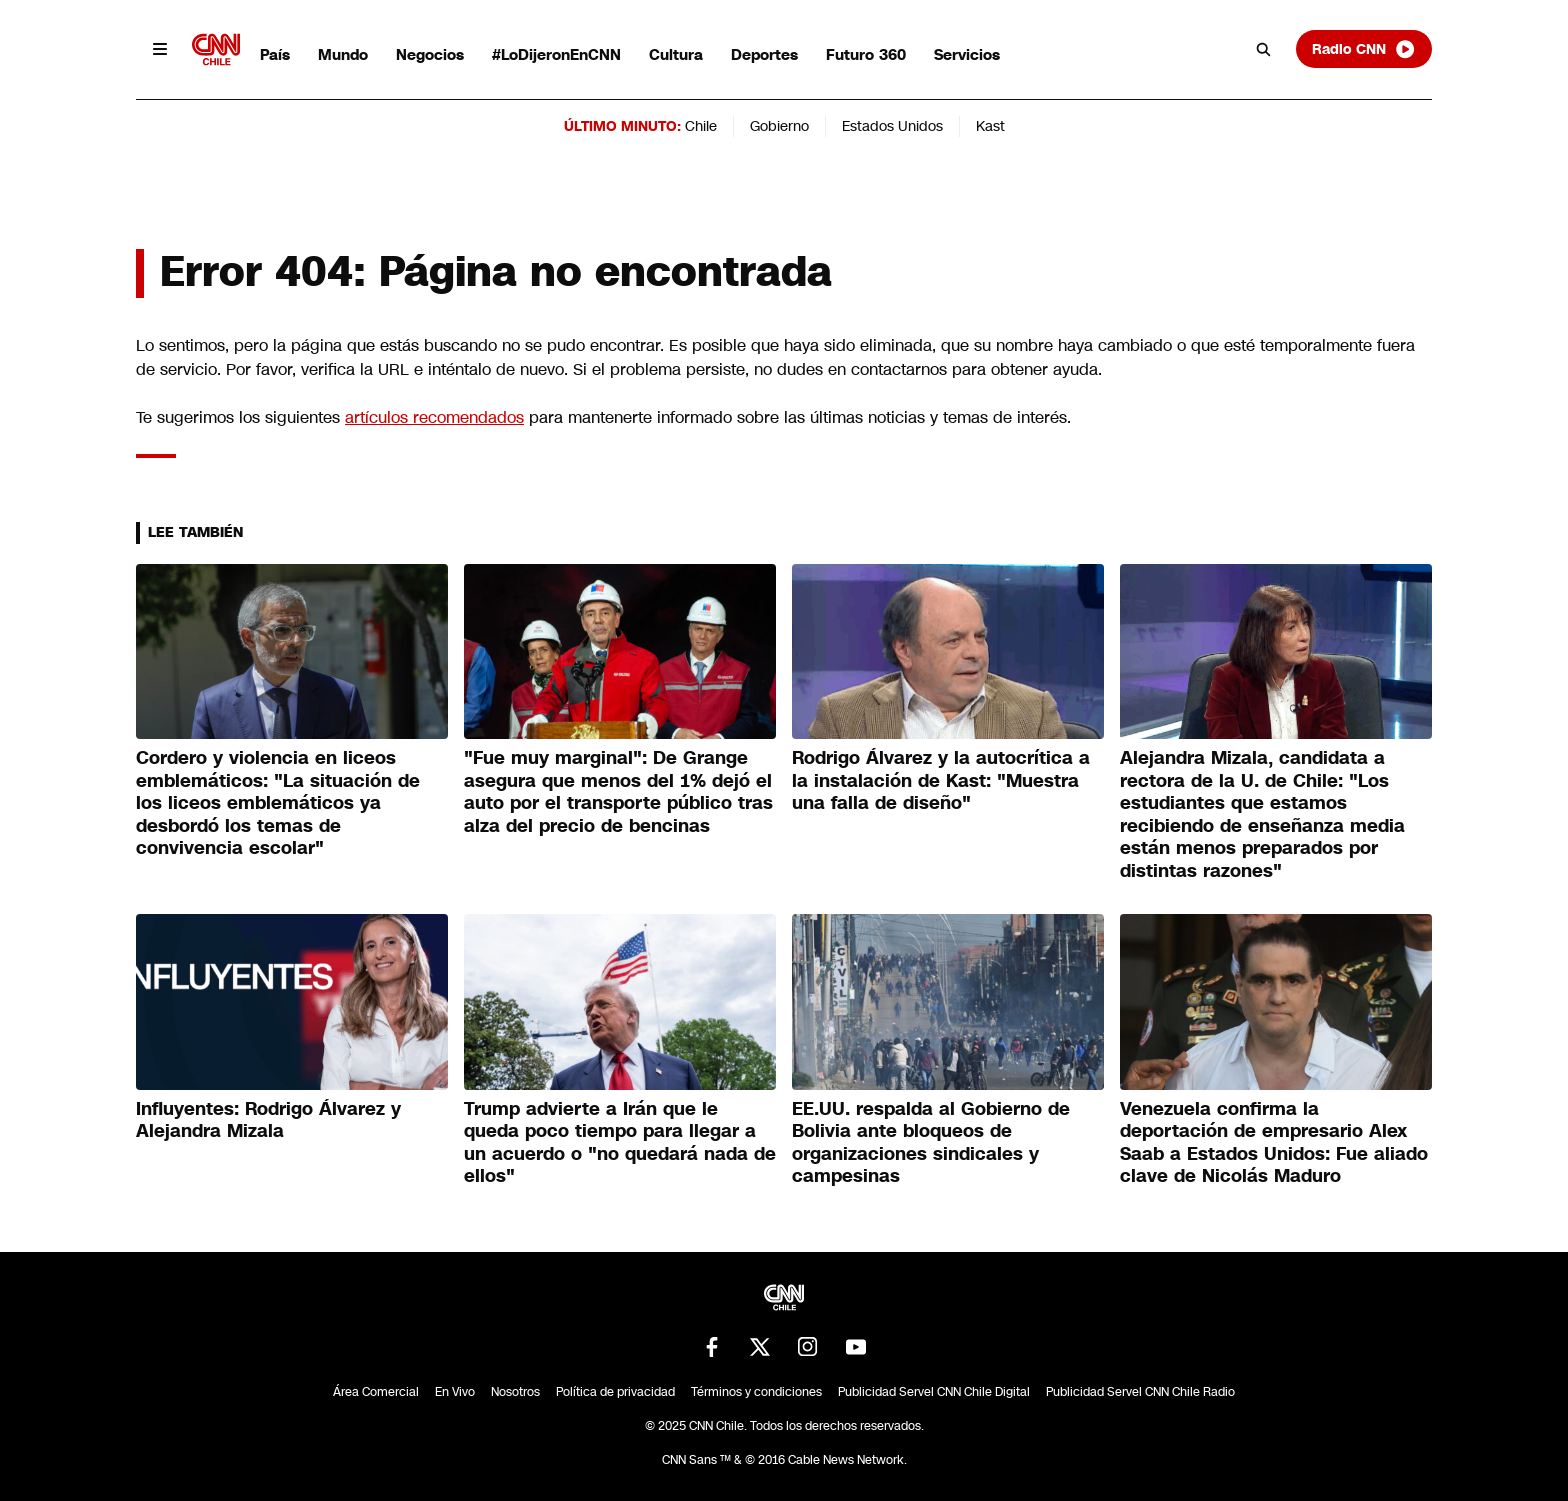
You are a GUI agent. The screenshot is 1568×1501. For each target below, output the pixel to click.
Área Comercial (376, 1392)
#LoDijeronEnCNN (556, 54)
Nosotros (515, 1392)
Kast (990, 126)
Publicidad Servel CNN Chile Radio (1140, 1392)
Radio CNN (1364, 49)
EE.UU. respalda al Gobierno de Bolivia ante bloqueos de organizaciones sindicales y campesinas (931, 1143)
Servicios (967, 54)
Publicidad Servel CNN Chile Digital (934, 1392)
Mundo (343, 54)
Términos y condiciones (756, 1392)
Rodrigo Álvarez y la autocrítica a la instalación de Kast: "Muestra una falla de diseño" (941, 780)
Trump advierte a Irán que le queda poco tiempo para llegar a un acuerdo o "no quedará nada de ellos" (620, 1143)
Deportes (764, 54)
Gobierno (779, 126)
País (275, 54)
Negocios (430, 54)
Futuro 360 (866, 54)
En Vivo (455, 1392)
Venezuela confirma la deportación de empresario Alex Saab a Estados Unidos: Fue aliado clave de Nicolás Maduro (1274, 1143)
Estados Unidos (892, 126)
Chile (701, 126)
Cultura (676, 54)
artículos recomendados (434, 417)
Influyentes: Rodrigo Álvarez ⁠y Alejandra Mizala (268, 1120)
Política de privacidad (615, 1392)
